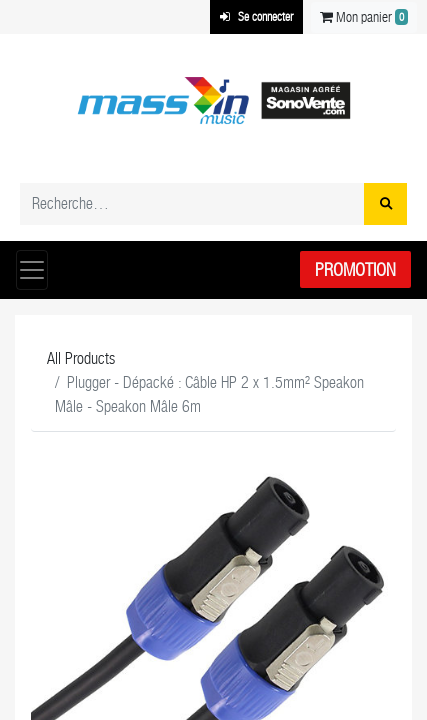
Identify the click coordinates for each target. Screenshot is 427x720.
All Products (81, 358)
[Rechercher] (385, 204)
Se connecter (256, 17)
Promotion (355, 269)
